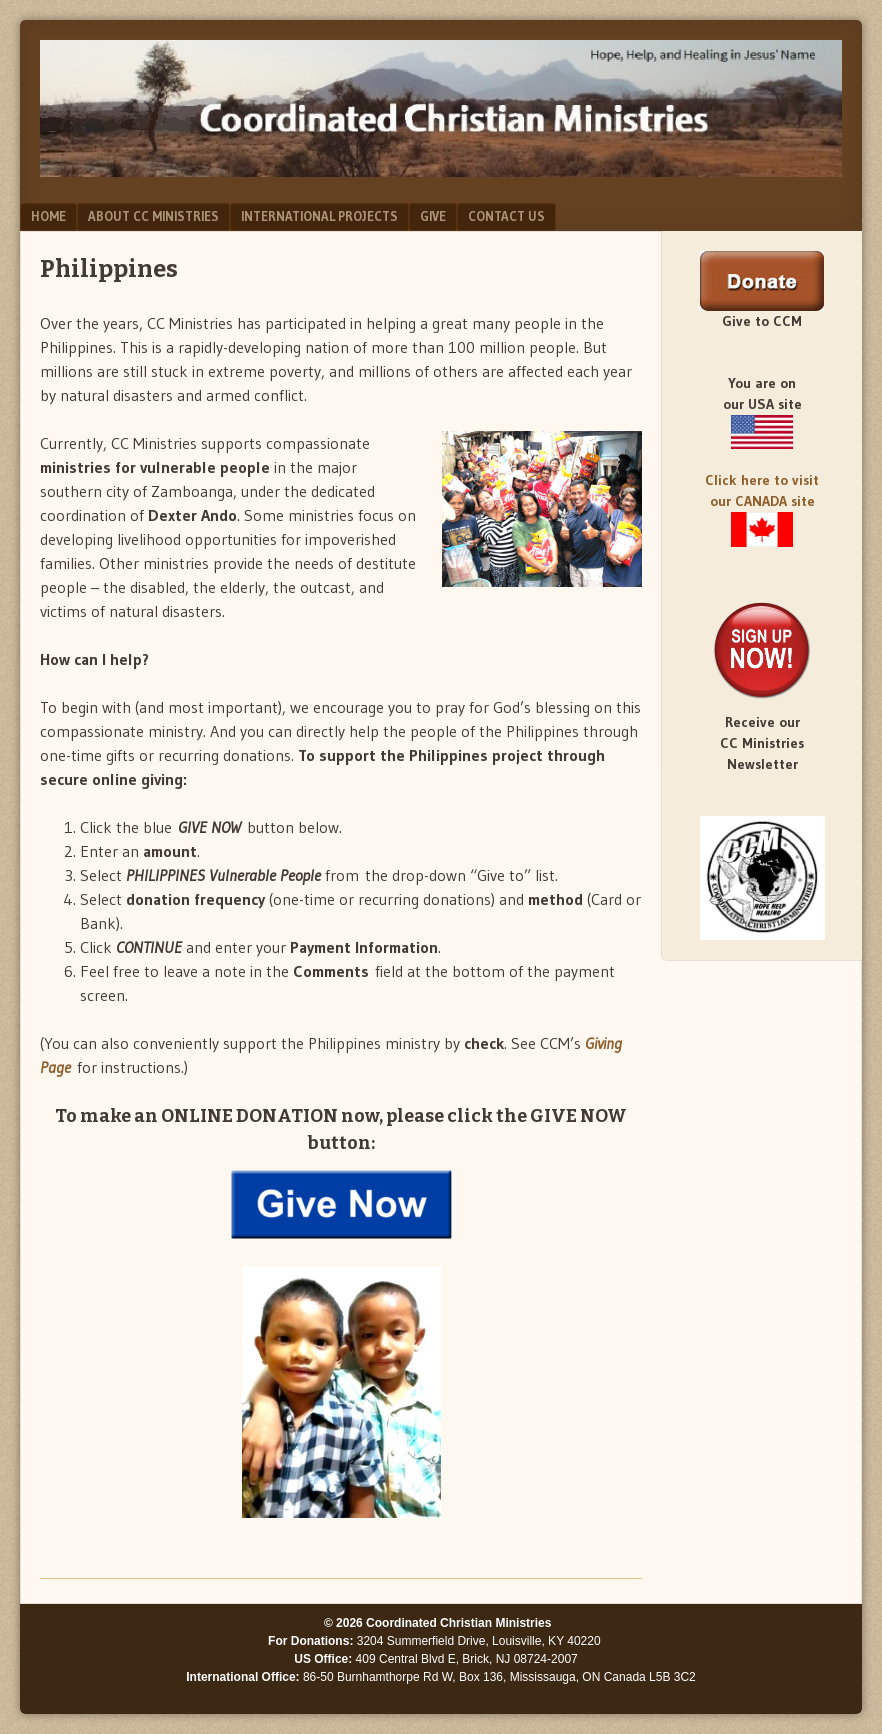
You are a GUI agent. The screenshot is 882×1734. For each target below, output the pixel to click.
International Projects (319, 216)
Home (48, 216)
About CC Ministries (153, 216)
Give (433, 216)
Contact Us (506, 216)
